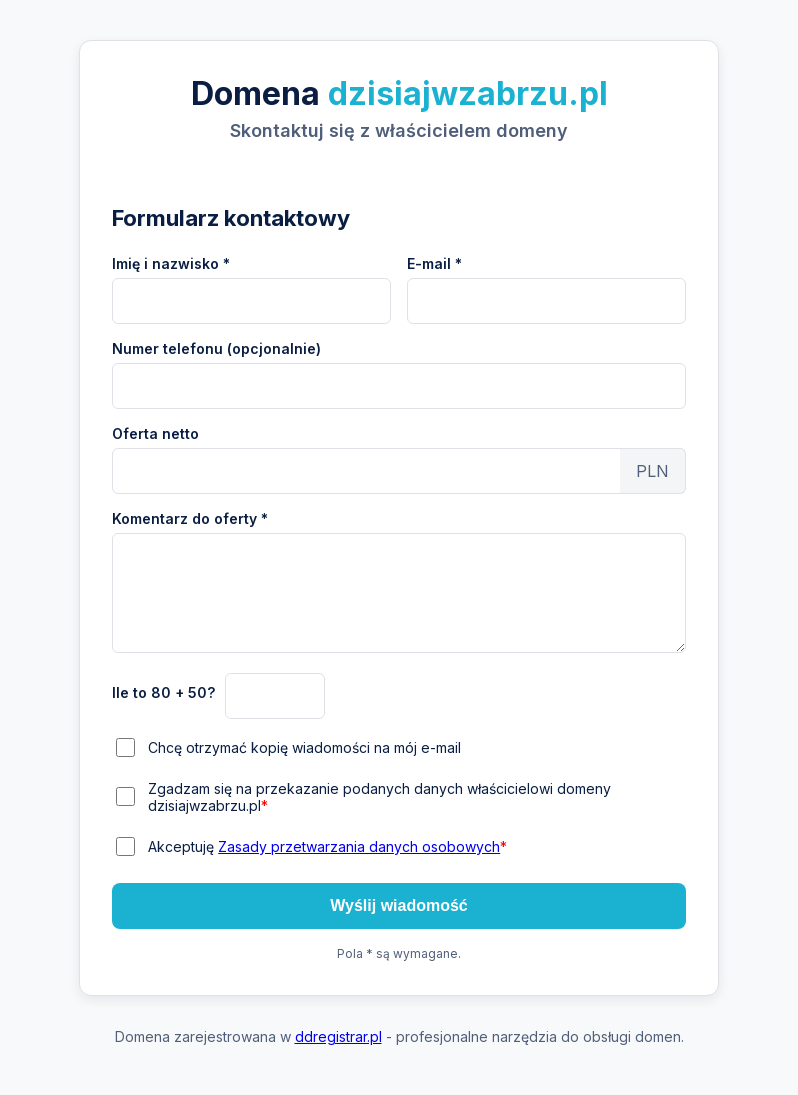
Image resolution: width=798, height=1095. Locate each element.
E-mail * (434, 263)
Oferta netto (155, 433)
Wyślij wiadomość (399, 905)
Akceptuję (327, 846)
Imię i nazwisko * (171, 263)
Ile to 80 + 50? (163, 692)
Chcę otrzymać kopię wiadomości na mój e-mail (304, 747)
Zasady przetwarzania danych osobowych (359, 846)
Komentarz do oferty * (190, 518)
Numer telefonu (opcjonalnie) (216, 348)
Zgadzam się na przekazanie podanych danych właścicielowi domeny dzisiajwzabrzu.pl (379, 797)
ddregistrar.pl (338, 1036)
